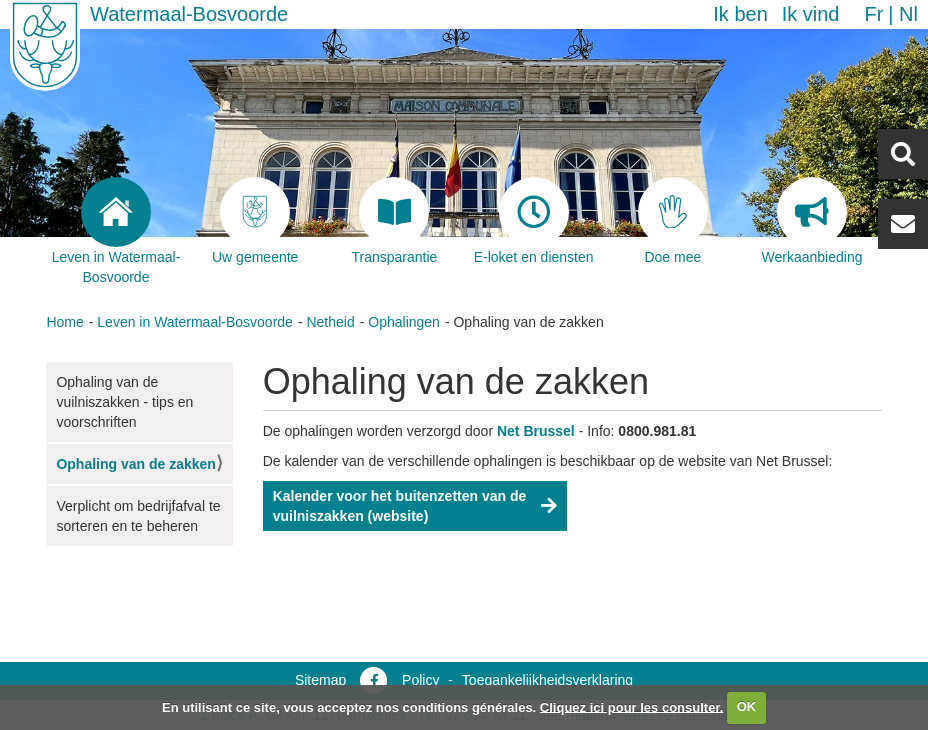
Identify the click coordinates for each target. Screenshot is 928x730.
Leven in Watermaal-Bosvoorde (195, 322)
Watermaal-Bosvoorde (189, 14)
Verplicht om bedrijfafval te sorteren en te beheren (138, 516)
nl (908, 14)
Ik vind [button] (811, 14)
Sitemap (320, 680)
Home (64, 322)
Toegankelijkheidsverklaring (547, 680)
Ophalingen (404, 322)
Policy (420, 680)
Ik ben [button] (740, 14)
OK (747, 706)
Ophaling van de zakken (136, 464)
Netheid (330, 322)
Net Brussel (536, 431)
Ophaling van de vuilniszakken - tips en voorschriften (124, 402)
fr (873, 14)
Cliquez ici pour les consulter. (632, 706)
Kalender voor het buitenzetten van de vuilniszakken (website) (400, 506)
